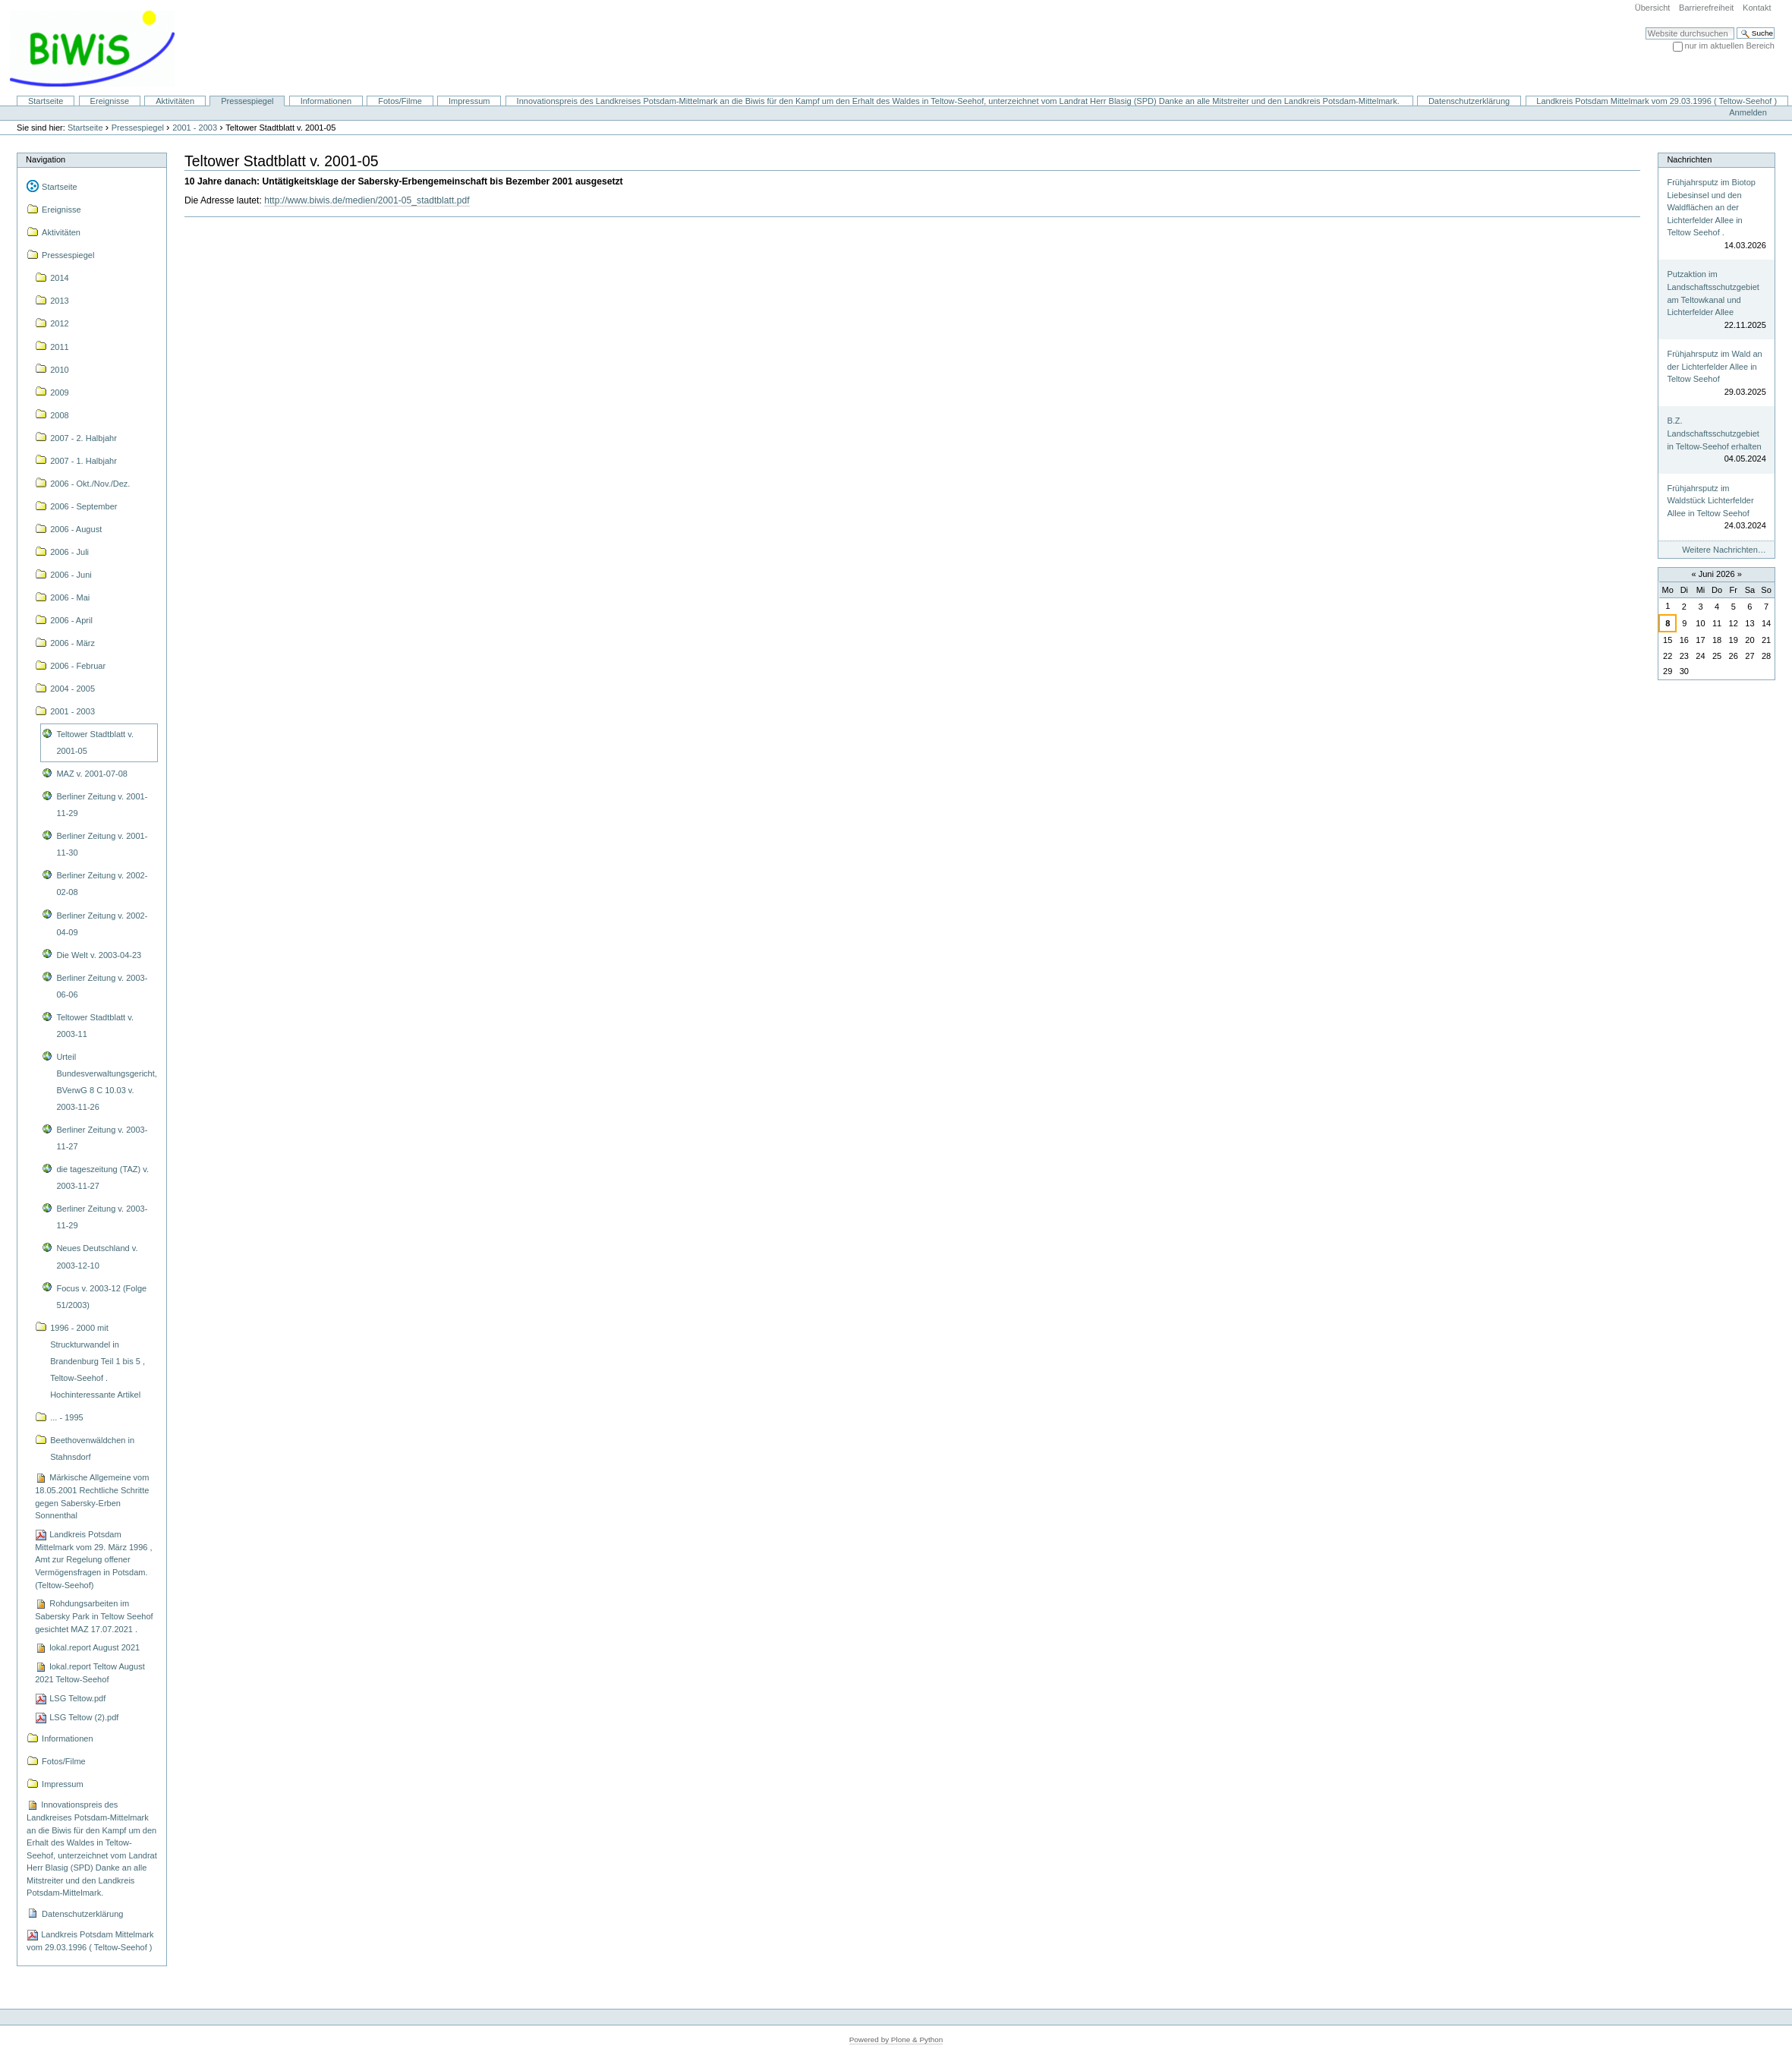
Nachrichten (1689, 159)
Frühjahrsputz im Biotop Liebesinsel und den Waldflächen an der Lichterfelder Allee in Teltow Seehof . (1711, 207)
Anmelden (1748, 112)
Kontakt (1757, 7)
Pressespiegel (247, 101)
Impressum (469, 101)
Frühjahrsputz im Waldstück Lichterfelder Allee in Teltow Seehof (1710, 501)
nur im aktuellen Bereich (1730, 45)
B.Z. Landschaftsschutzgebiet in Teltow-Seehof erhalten (1714, 433)
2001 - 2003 (194, 127)
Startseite (46, 101)
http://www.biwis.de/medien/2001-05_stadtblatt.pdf (366, 200)
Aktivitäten (175, 101)
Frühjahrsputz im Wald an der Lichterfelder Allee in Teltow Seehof (1714, 366)
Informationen (326, 101)
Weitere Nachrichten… (1724, 549)
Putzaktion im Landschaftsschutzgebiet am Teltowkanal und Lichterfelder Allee (1713, 293)
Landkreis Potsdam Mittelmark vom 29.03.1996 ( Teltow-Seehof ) (1656, 101)
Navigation (45, 159)
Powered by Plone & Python (896, 2039)
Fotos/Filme (400, 101)
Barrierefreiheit (1706, 7)
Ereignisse (110, 101)
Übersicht (1653, 7)
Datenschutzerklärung (1469, 101)
